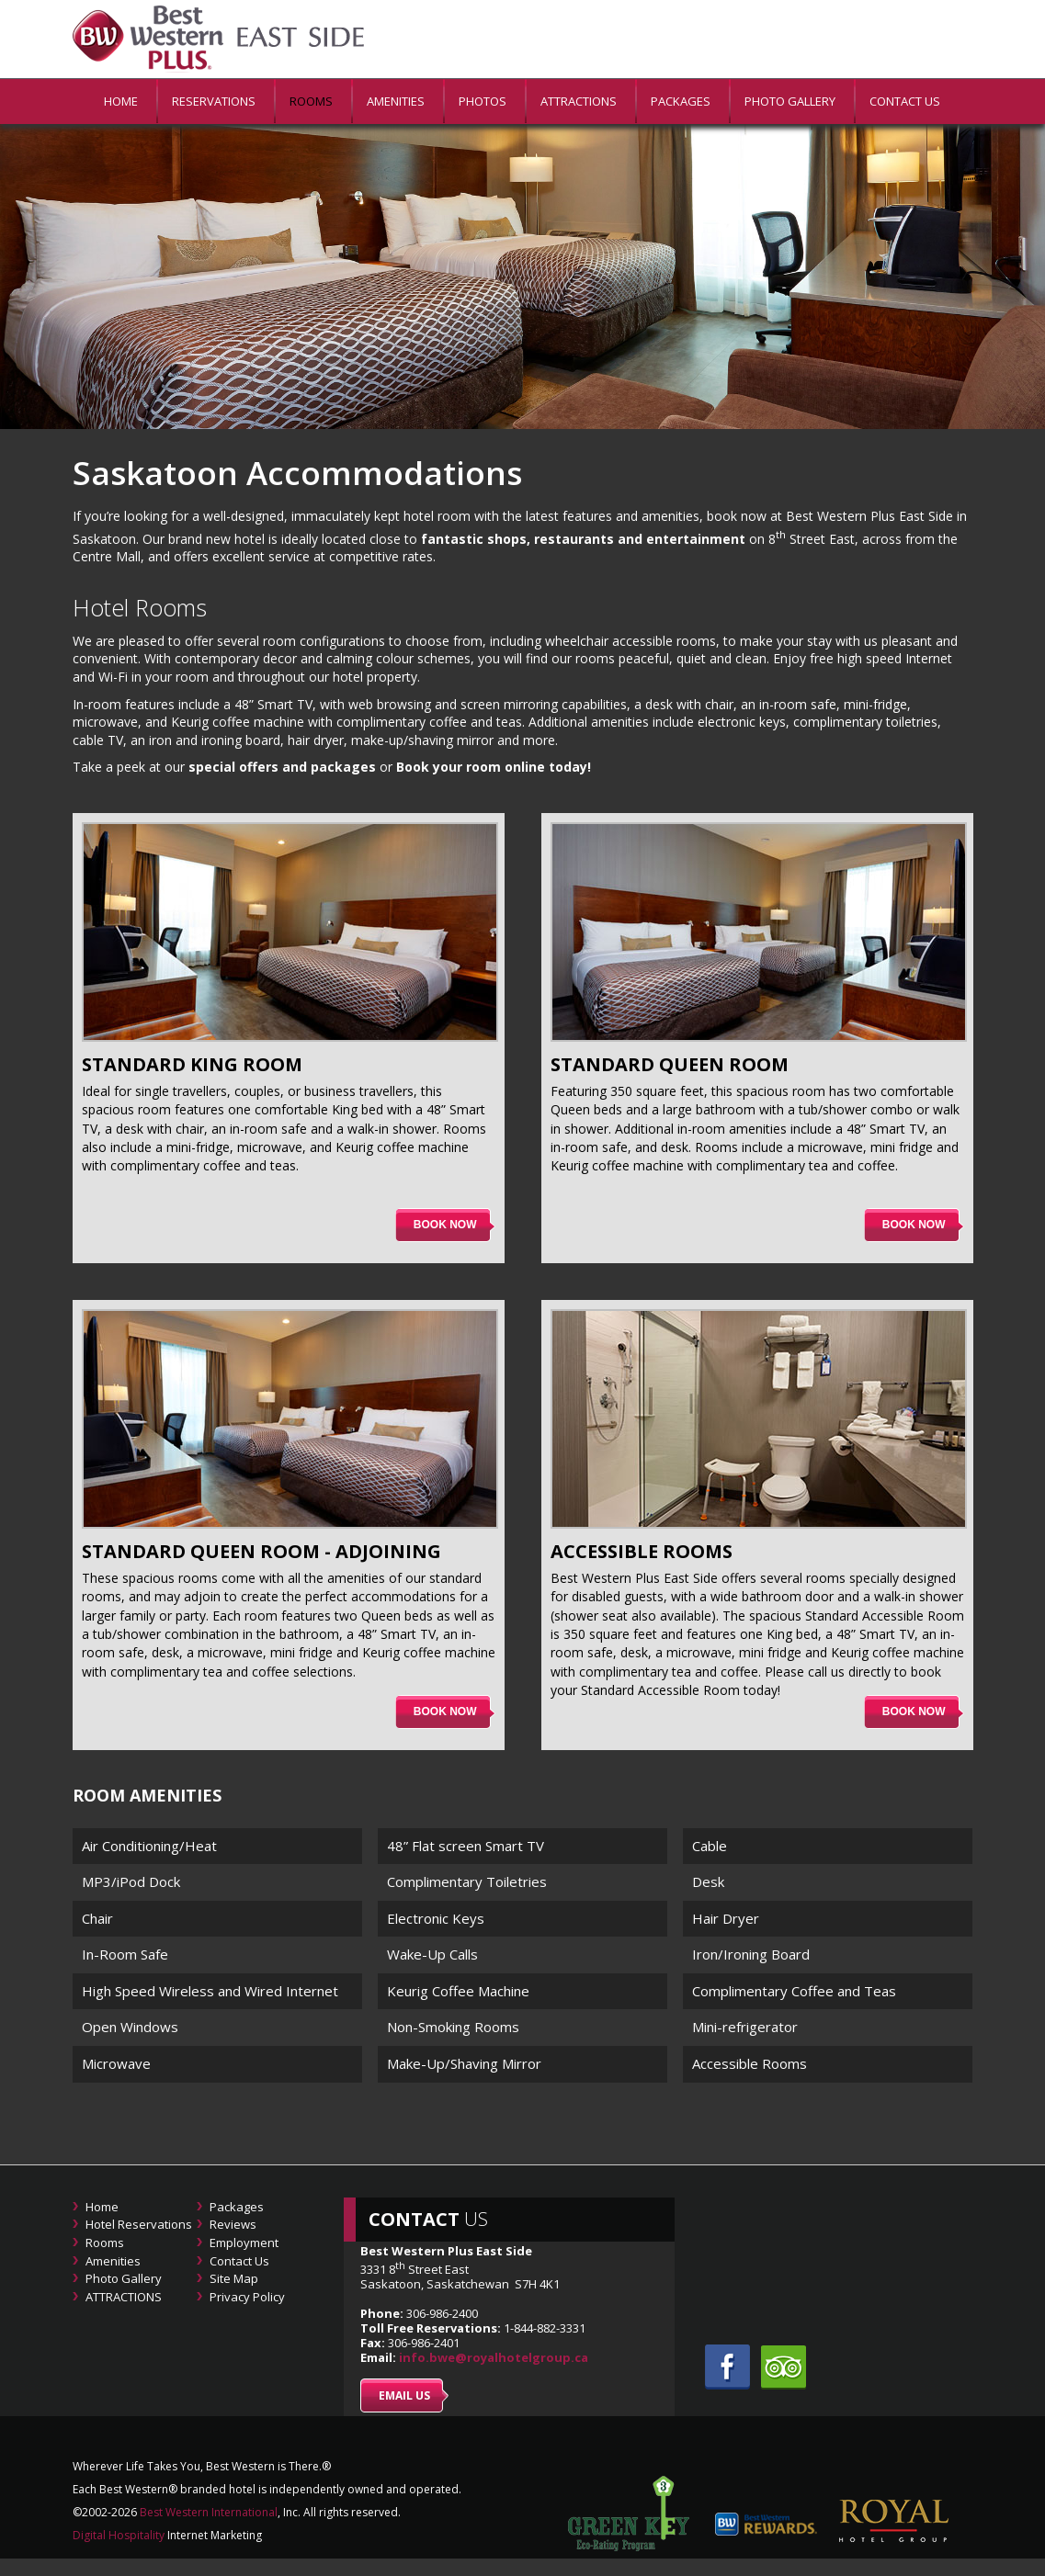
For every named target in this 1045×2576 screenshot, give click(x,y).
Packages (680, 101)
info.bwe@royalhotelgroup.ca (493, 2357)
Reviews (233, 2224)
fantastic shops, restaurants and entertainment (583, 538)
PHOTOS (482, 101)
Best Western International (207, 2512)
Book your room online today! (493, 766)
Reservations (214, 101)
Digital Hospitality (119, 2535)
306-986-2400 (442, 2313)
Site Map (234, 2278)
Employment (244, 2242)
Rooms (311, 101)
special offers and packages (282, 766)
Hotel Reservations (138, 2224)
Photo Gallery (789, 101)
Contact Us (904, 101)
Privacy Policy (247, 2296)
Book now (445, 1224)
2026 (124, 2512)
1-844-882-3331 (543, 2328)
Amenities (396, 101)
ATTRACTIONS (578, 101)
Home (102, 2206)
